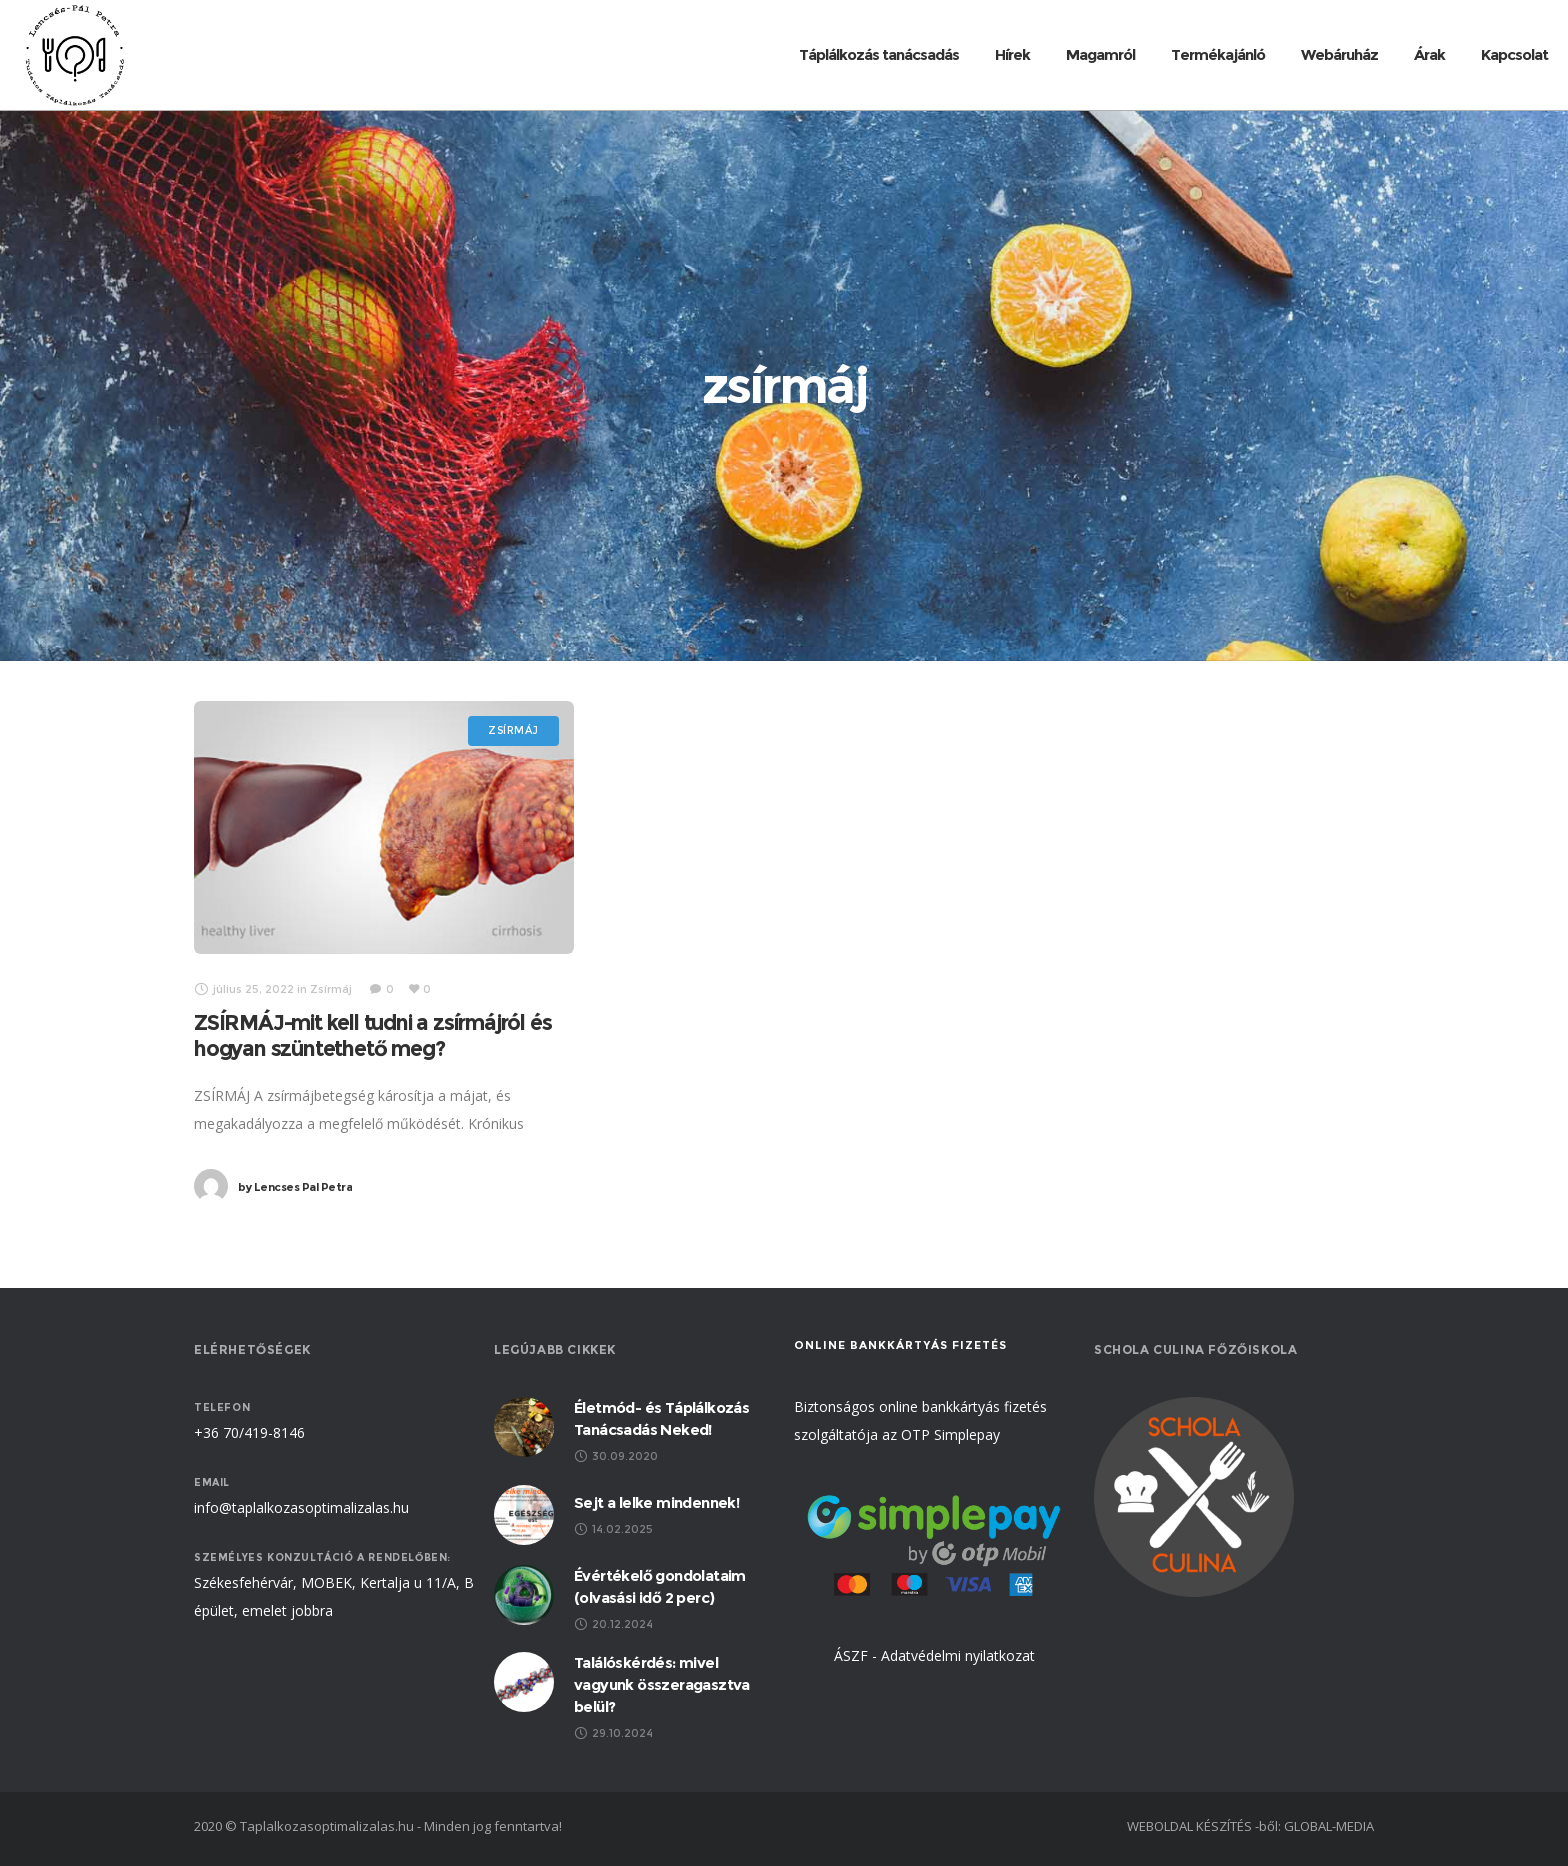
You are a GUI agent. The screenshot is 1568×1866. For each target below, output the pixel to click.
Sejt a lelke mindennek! (656, 1502)
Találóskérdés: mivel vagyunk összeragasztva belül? (662, 1684)
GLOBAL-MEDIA (1329, 1826)
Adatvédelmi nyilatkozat (958, 1655)
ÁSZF (851, 1655)
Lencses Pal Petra (295, 1187)
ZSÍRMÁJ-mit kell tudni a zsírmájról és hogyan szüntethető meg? (372, 1035)
